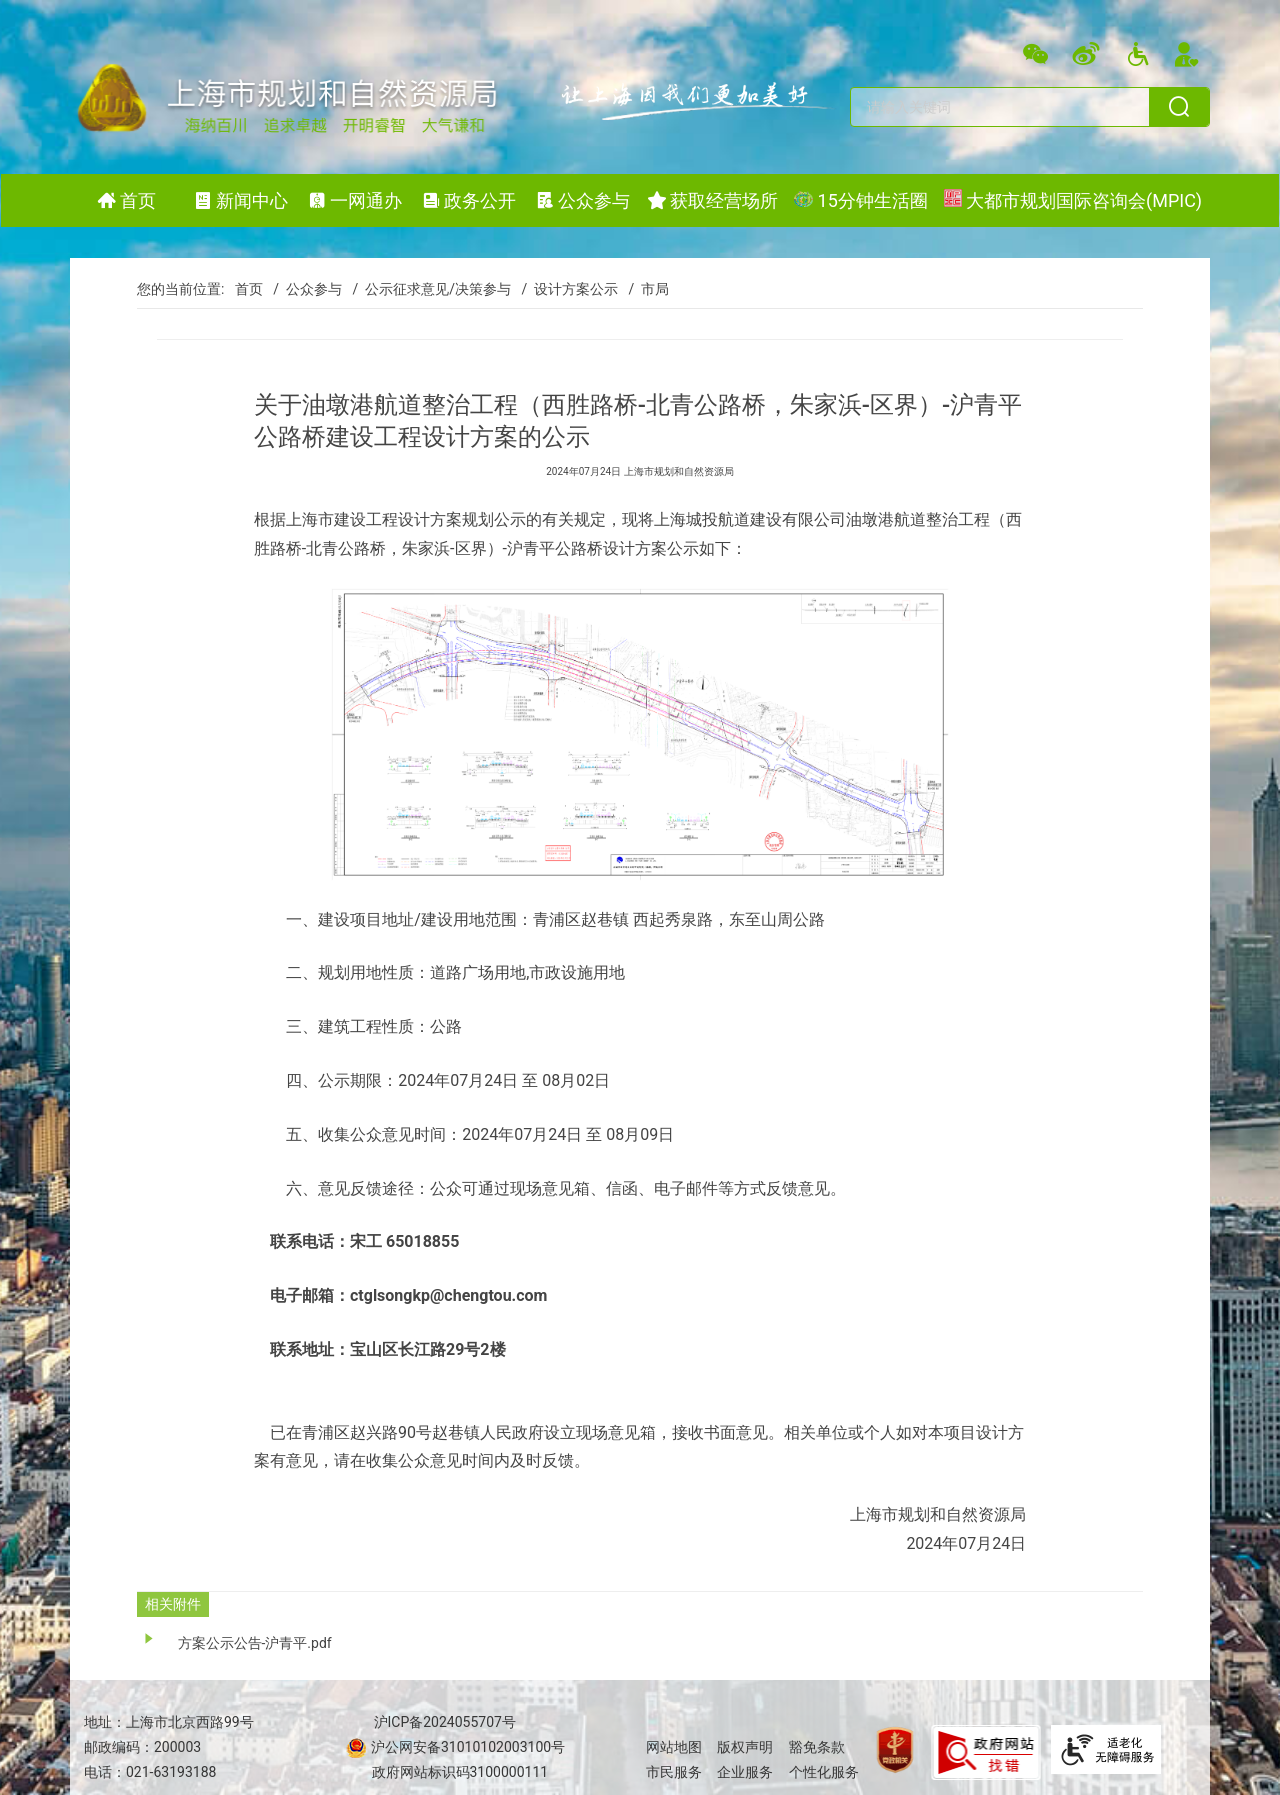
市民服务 (674, 1772)
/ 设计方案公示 (566, 289)
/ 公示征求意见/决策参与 (428, 289)
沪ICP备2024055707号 (445, 1722)
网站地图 (674, 1747)
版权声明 (745, 1747)
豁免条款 (817, 1747)
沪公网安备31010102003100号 (467, 1747)
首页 (249, 289)
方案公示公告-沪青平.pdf (255, 1643)
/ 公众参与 (304, 289)
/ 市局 (646, 289)
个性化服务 (824, 1772)
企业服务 (745, 1772)
